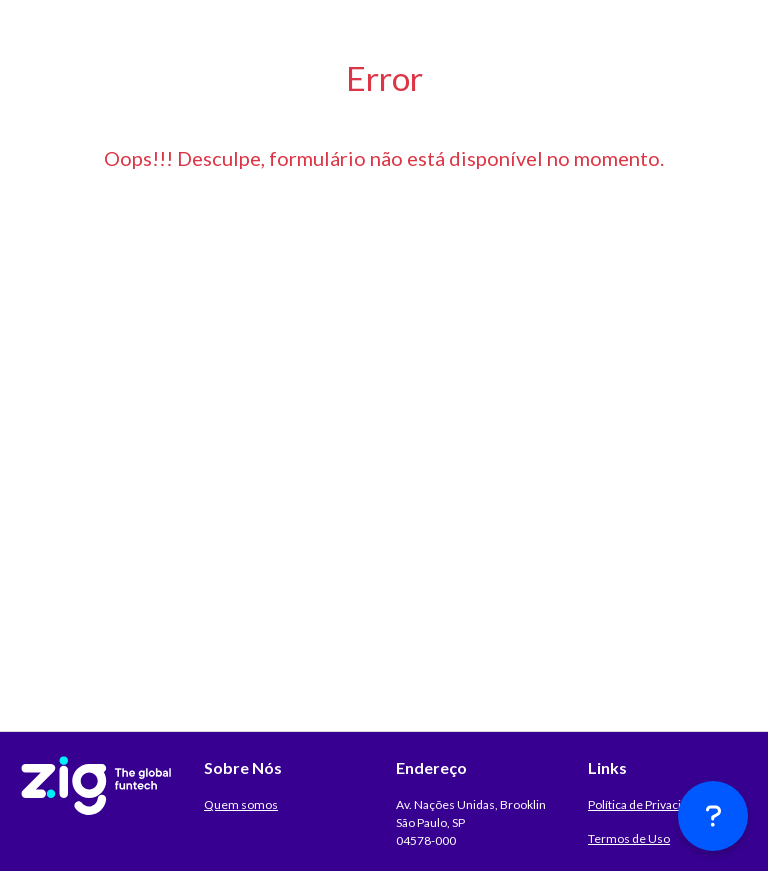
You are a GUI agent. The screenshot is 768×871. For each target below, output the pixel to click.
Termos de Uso (629, 838)
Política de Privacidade (648, 804)
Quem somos (241, 804)
